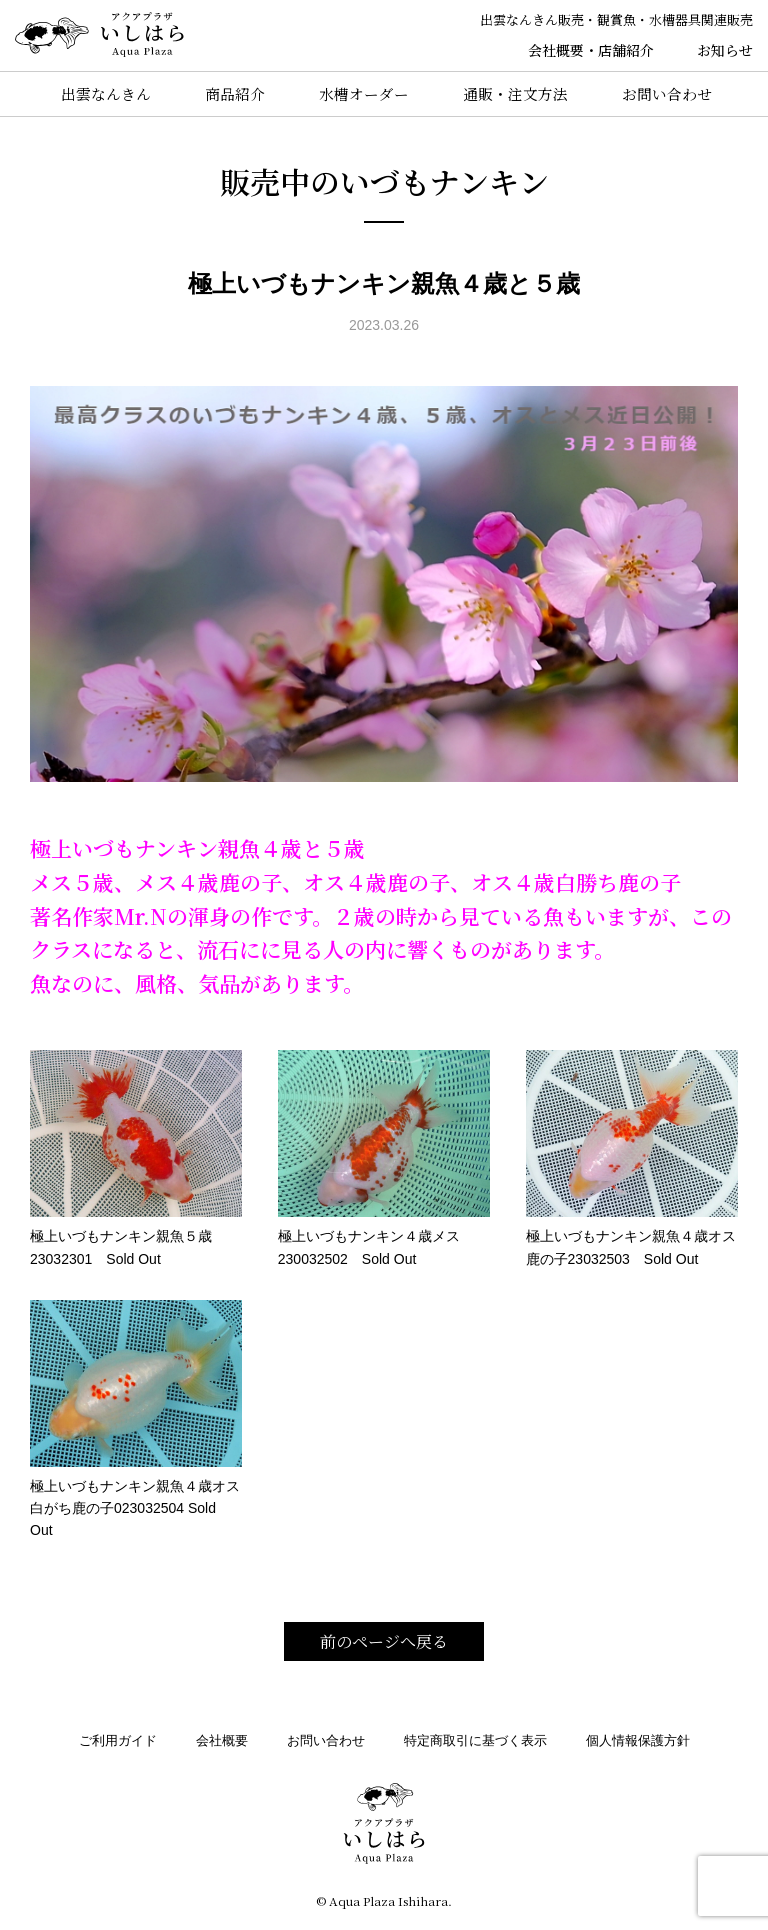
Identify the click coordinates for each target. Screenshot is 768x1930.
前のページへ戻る (384, 1641)
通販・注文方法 (516, 93)
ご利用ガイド (118, 1740)
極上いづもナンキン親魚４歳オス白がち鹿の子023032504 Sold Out (136, 1419)
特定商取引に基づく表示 (475, 1740)
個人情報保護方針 (638, 1740)
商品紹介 (229, 93)
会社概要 (222, 1740)
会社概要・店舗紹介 (591, 50)
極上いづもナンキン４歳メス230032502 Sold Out (384, 1158)
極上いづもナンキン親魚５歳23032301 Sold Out (136, 1158)
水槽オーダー (362, 93)
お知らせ (725, 50)
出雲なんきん (97, 93)
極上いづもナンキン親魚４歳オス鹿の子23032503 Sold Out (632, 1158)
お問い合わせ (671, 93)
